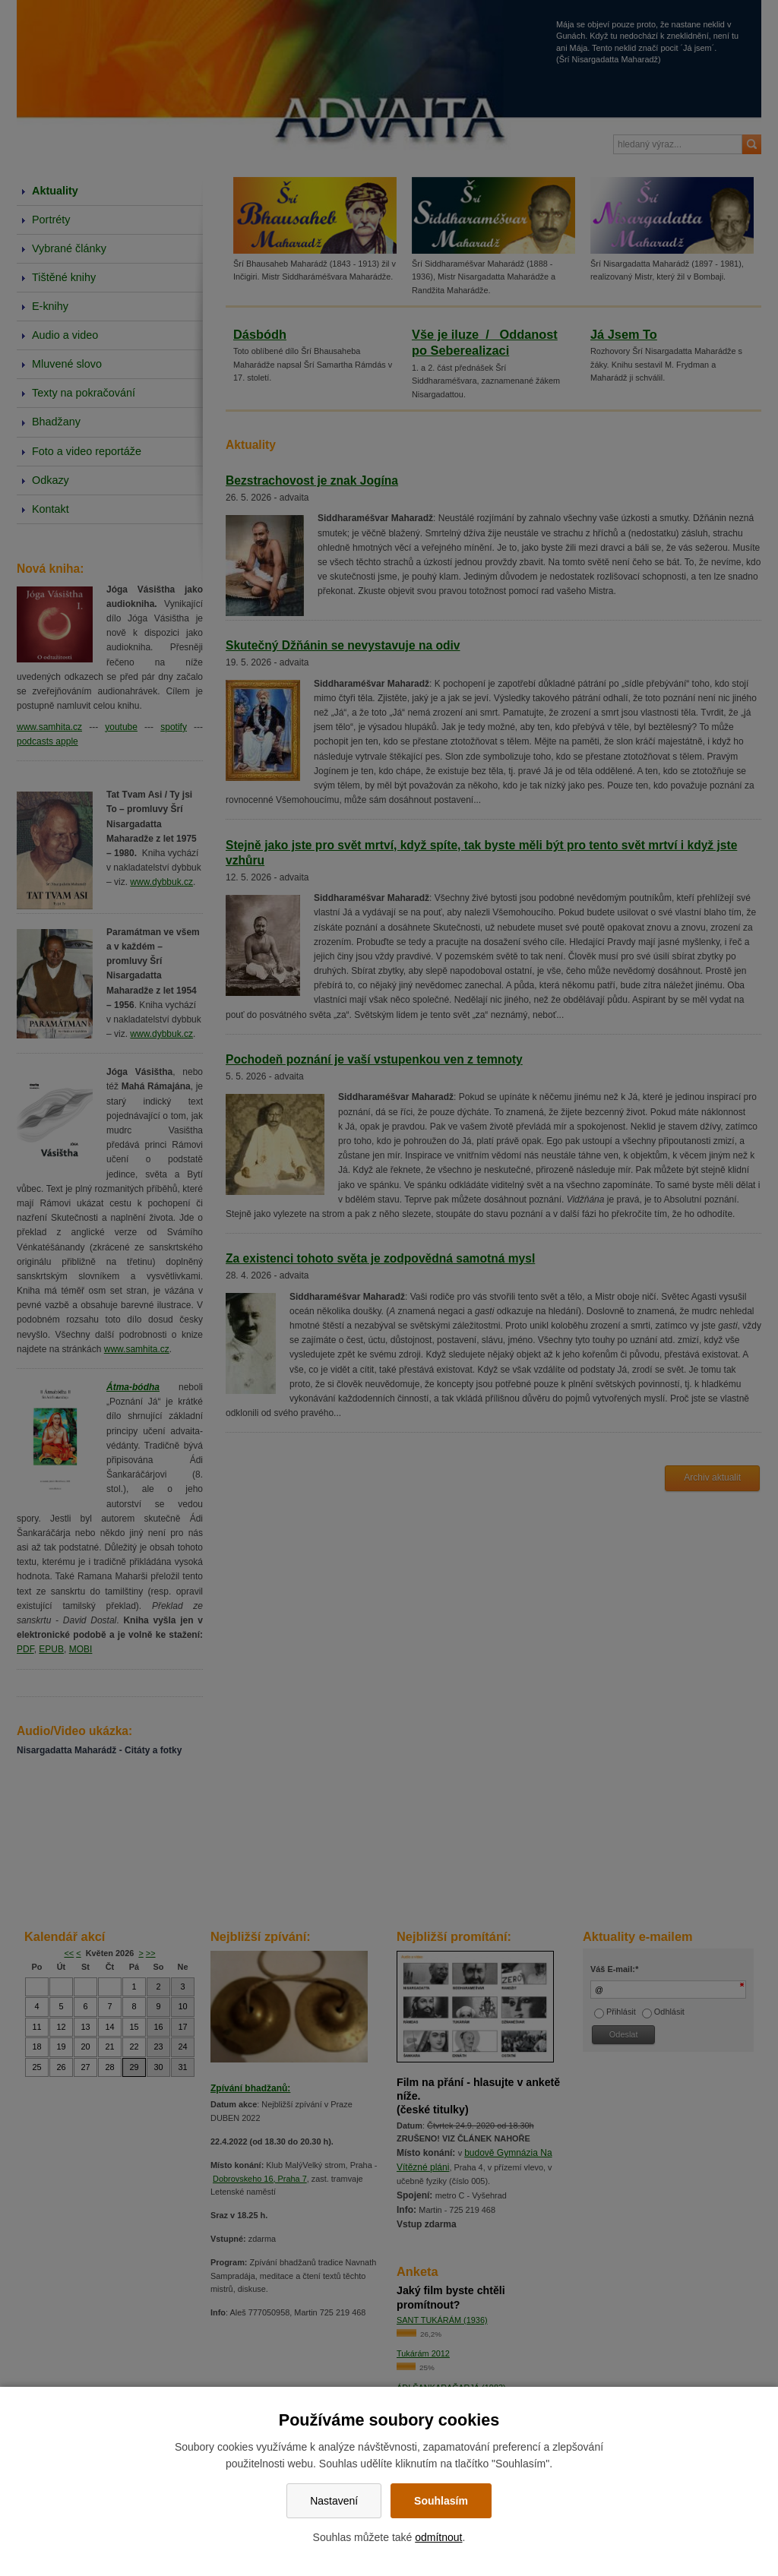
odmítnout (438, 2537)
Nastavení (334, 2501)
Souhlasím (441, 2501)
